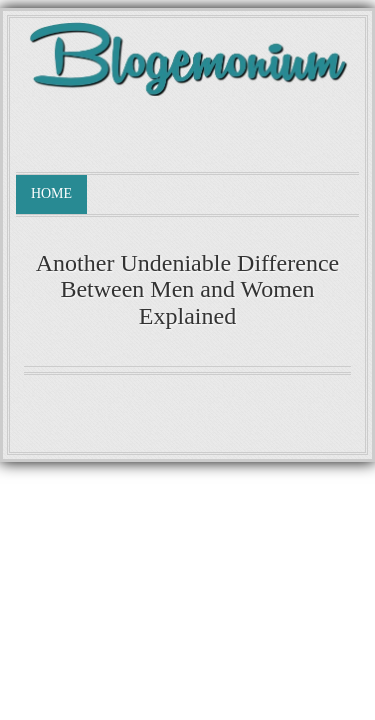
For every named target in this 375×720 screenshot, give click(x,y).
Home (51, 193)
